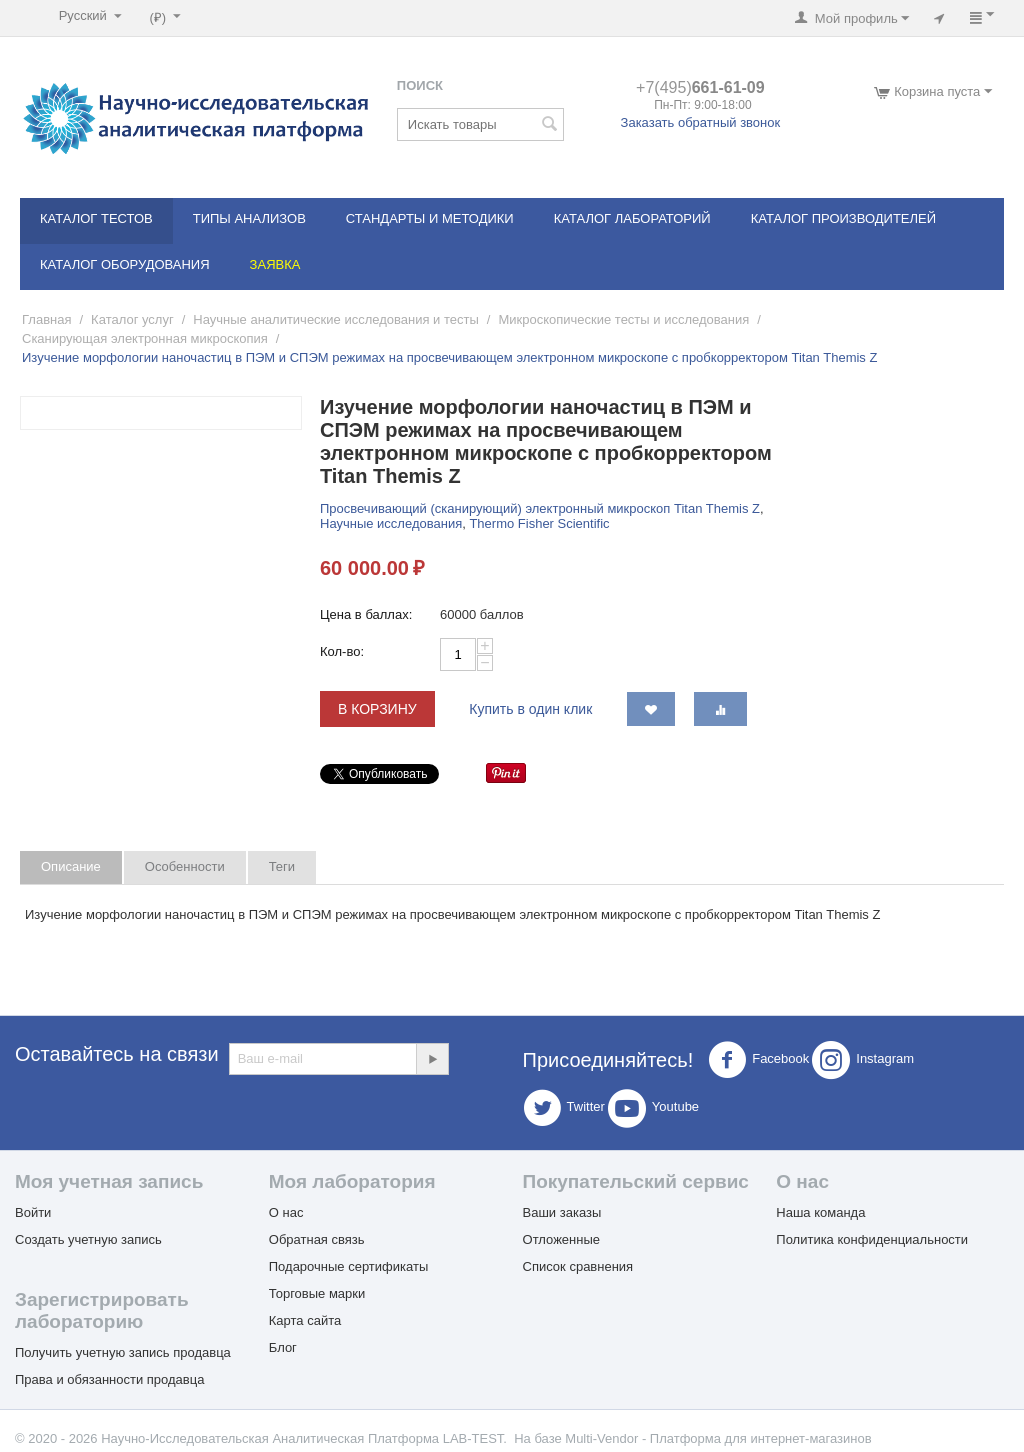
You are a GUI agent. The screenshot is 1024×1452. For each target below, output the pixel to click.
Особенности (185, 866)
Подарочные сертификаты (348, 1266)
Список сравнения (578, 1266)
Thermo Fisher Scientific (539, 523)
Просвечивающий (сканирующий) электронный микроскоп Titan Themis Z (540, 508)
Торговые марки (317, 1293)
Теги (282, 866)
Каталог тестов (96, 218)
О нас (286, 1212)
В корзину (377, 709)
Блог (283, 1347)
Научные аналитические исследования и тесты (336, 319)
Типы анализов (249, 218)
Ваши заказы (562, 1212)
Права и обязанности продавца (109, 1379)
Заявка (275, 264)
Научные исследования (391, 523)
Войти (33, 1212)
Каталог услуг (132, 319)
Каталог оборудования (125, 264)
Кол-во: (342, 651)
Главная (46, 319)
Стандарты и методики (430, 218)
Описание (71, 866)
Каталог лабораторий (632, 218)
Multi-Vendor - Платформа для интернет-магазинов (718, 1438)
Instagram (863, 1060)
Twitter (564, 1108)
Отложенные (561, 1239)
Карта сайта (305, 1320)
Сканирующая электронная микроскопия (145, 338)
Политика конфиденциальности (872, 1239)
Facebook (758, 1060)
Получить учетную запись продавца (123, 1352)
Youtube (653, 1108)
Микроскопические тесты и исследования (623, 319)
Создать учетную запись (88, 1239)
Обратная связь (317, 1239)
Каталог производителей (843, 218)
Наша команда (820, 1212)
